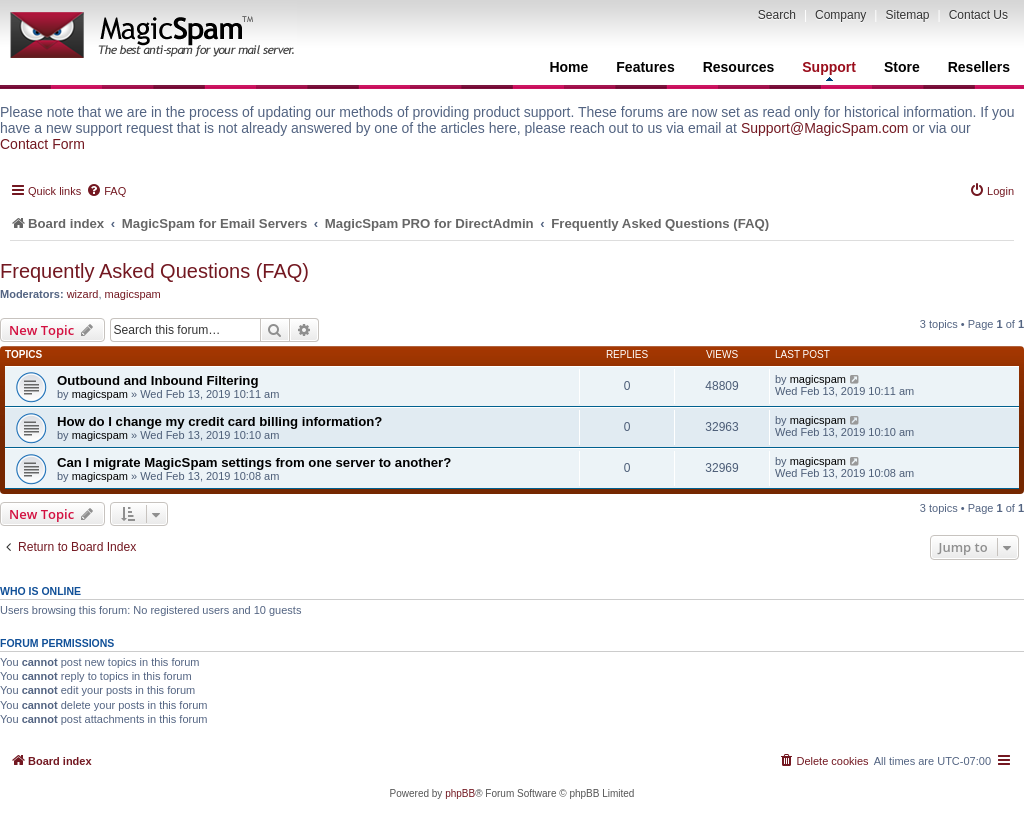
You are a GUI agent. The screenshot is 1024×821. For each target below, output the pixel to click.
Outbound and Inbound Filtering (157, 380)
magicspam (133, 294)
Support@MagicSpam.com (825, 128)
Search (777, 15)
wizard (83, 294)
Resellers (979, 67)
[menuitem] (106, 191)
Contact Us (978, 15)
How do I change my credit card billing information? (219, 421)
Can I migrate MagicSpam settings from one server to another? (254, 462)
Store (902, 67)
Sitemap (907, 15)
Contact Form (42, 144)
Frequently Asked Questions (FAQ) (154, 271)
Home (568, 67)
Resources (739, 67)
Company (840, 15)
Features (645, 67)
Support (829, 70)
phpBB (460, 793)
